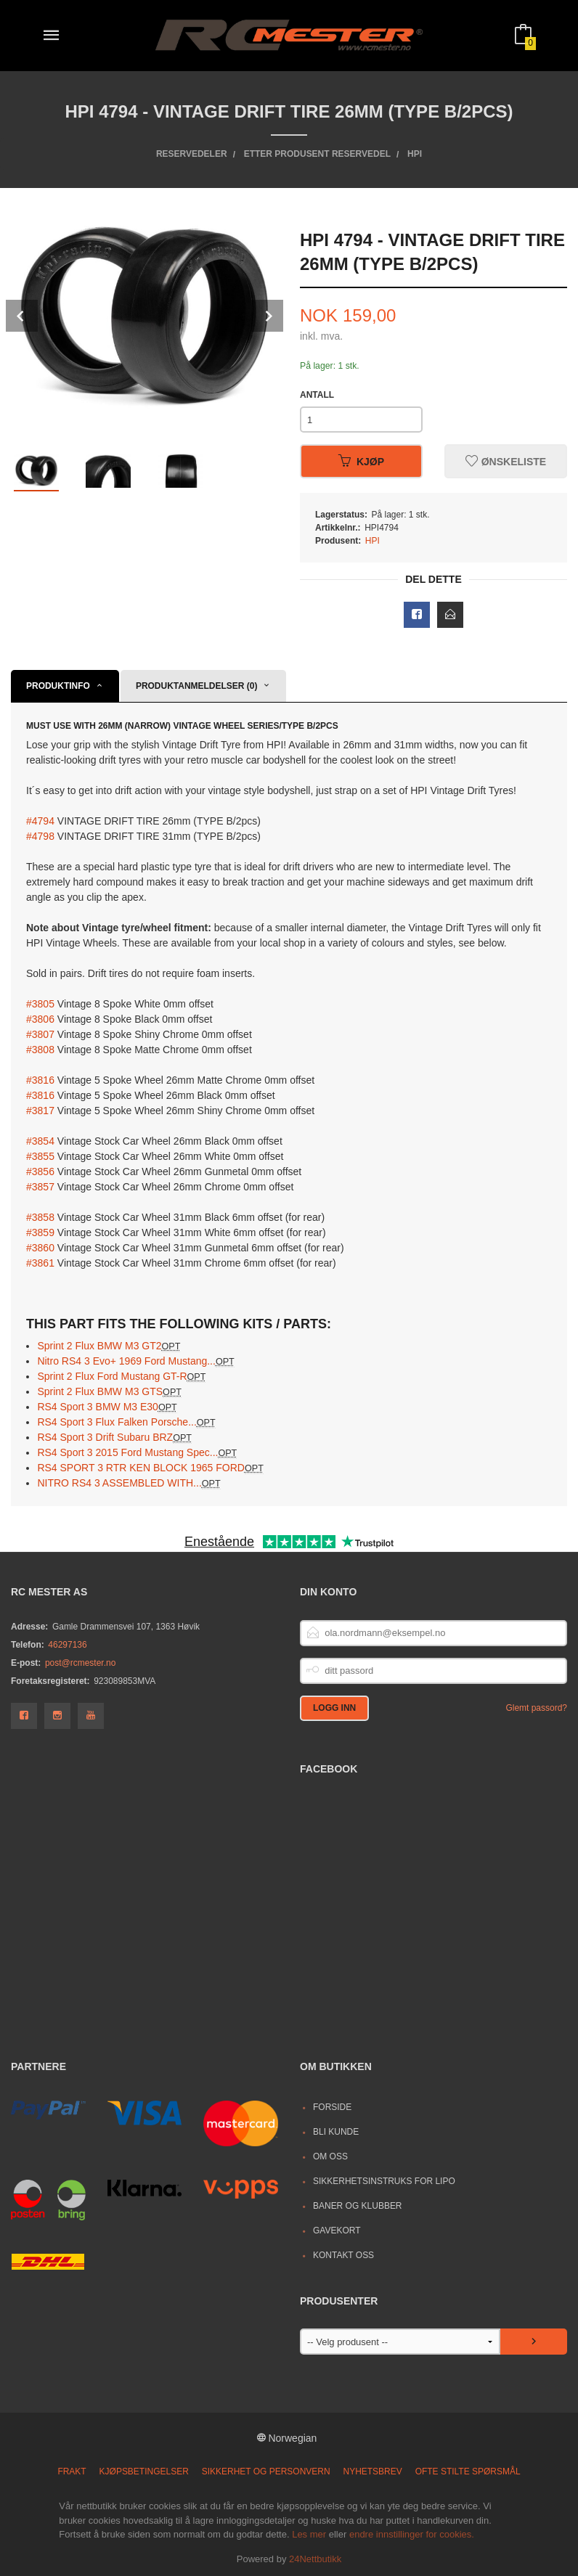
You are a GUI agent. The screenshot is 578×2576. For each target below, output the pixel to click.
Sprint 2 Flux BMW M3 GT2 (108, 1346)
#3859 (40, 1232)
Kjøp (361, 461)
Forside (332, 2107)
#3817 (40, 1110)
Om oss (330, 2156)
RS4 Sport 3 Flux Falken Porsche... (126, 1422)
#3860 (40, 1248)
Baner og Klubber (357, 2206)
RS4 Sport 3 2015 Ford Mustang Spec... (137, 1452)
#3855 (40, 1156)
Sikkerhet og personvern (266, 2471)
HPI (372, 541)
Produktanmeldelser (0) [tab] (197, 686)
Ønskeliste (505, 461)
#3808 (40, 1049)
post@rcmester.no (80, 1663)
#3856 (40, 1171)
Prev (22, 316)
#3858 (40, 1217)
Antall (317, 395)
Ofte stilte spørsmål (468, 2471)
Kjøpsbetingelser (144, 2471)
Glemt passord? (536, 1708)
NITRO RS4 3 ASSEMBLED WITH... (128, 1483)
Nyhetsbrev (372, 2471)
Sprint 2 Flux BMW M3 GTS (109, 1391)
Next (267, 316)
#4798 (40, 836)
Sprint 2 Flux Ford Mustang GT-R (121, 1376)
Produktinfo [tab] (58, 686)
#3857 (40, 1187)
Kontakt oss (343, 2255)
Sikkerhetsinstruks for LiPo (384, 2181)
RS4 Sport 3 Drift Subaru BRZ (114, 1437)
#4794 (40, 821)
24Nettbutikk (315, 2558)
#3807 (40, 1034)
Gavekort (337, 2230)
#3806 (40, 1019)
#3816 (40, 1080)
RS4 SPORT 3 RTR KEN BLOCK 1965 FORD (150, 1467)
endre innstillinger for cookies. (411, 2534)
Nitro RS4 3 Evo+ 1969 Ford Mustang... (135, 1361)
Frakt (71, 2471)
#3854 (40, 1141)
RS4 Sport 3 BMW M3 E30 (106, 1406)
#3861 (40, 1263)
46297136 (67, 1645)
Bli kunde (336, 2132)
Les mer (309, 2534)
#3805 (40, 1004)
